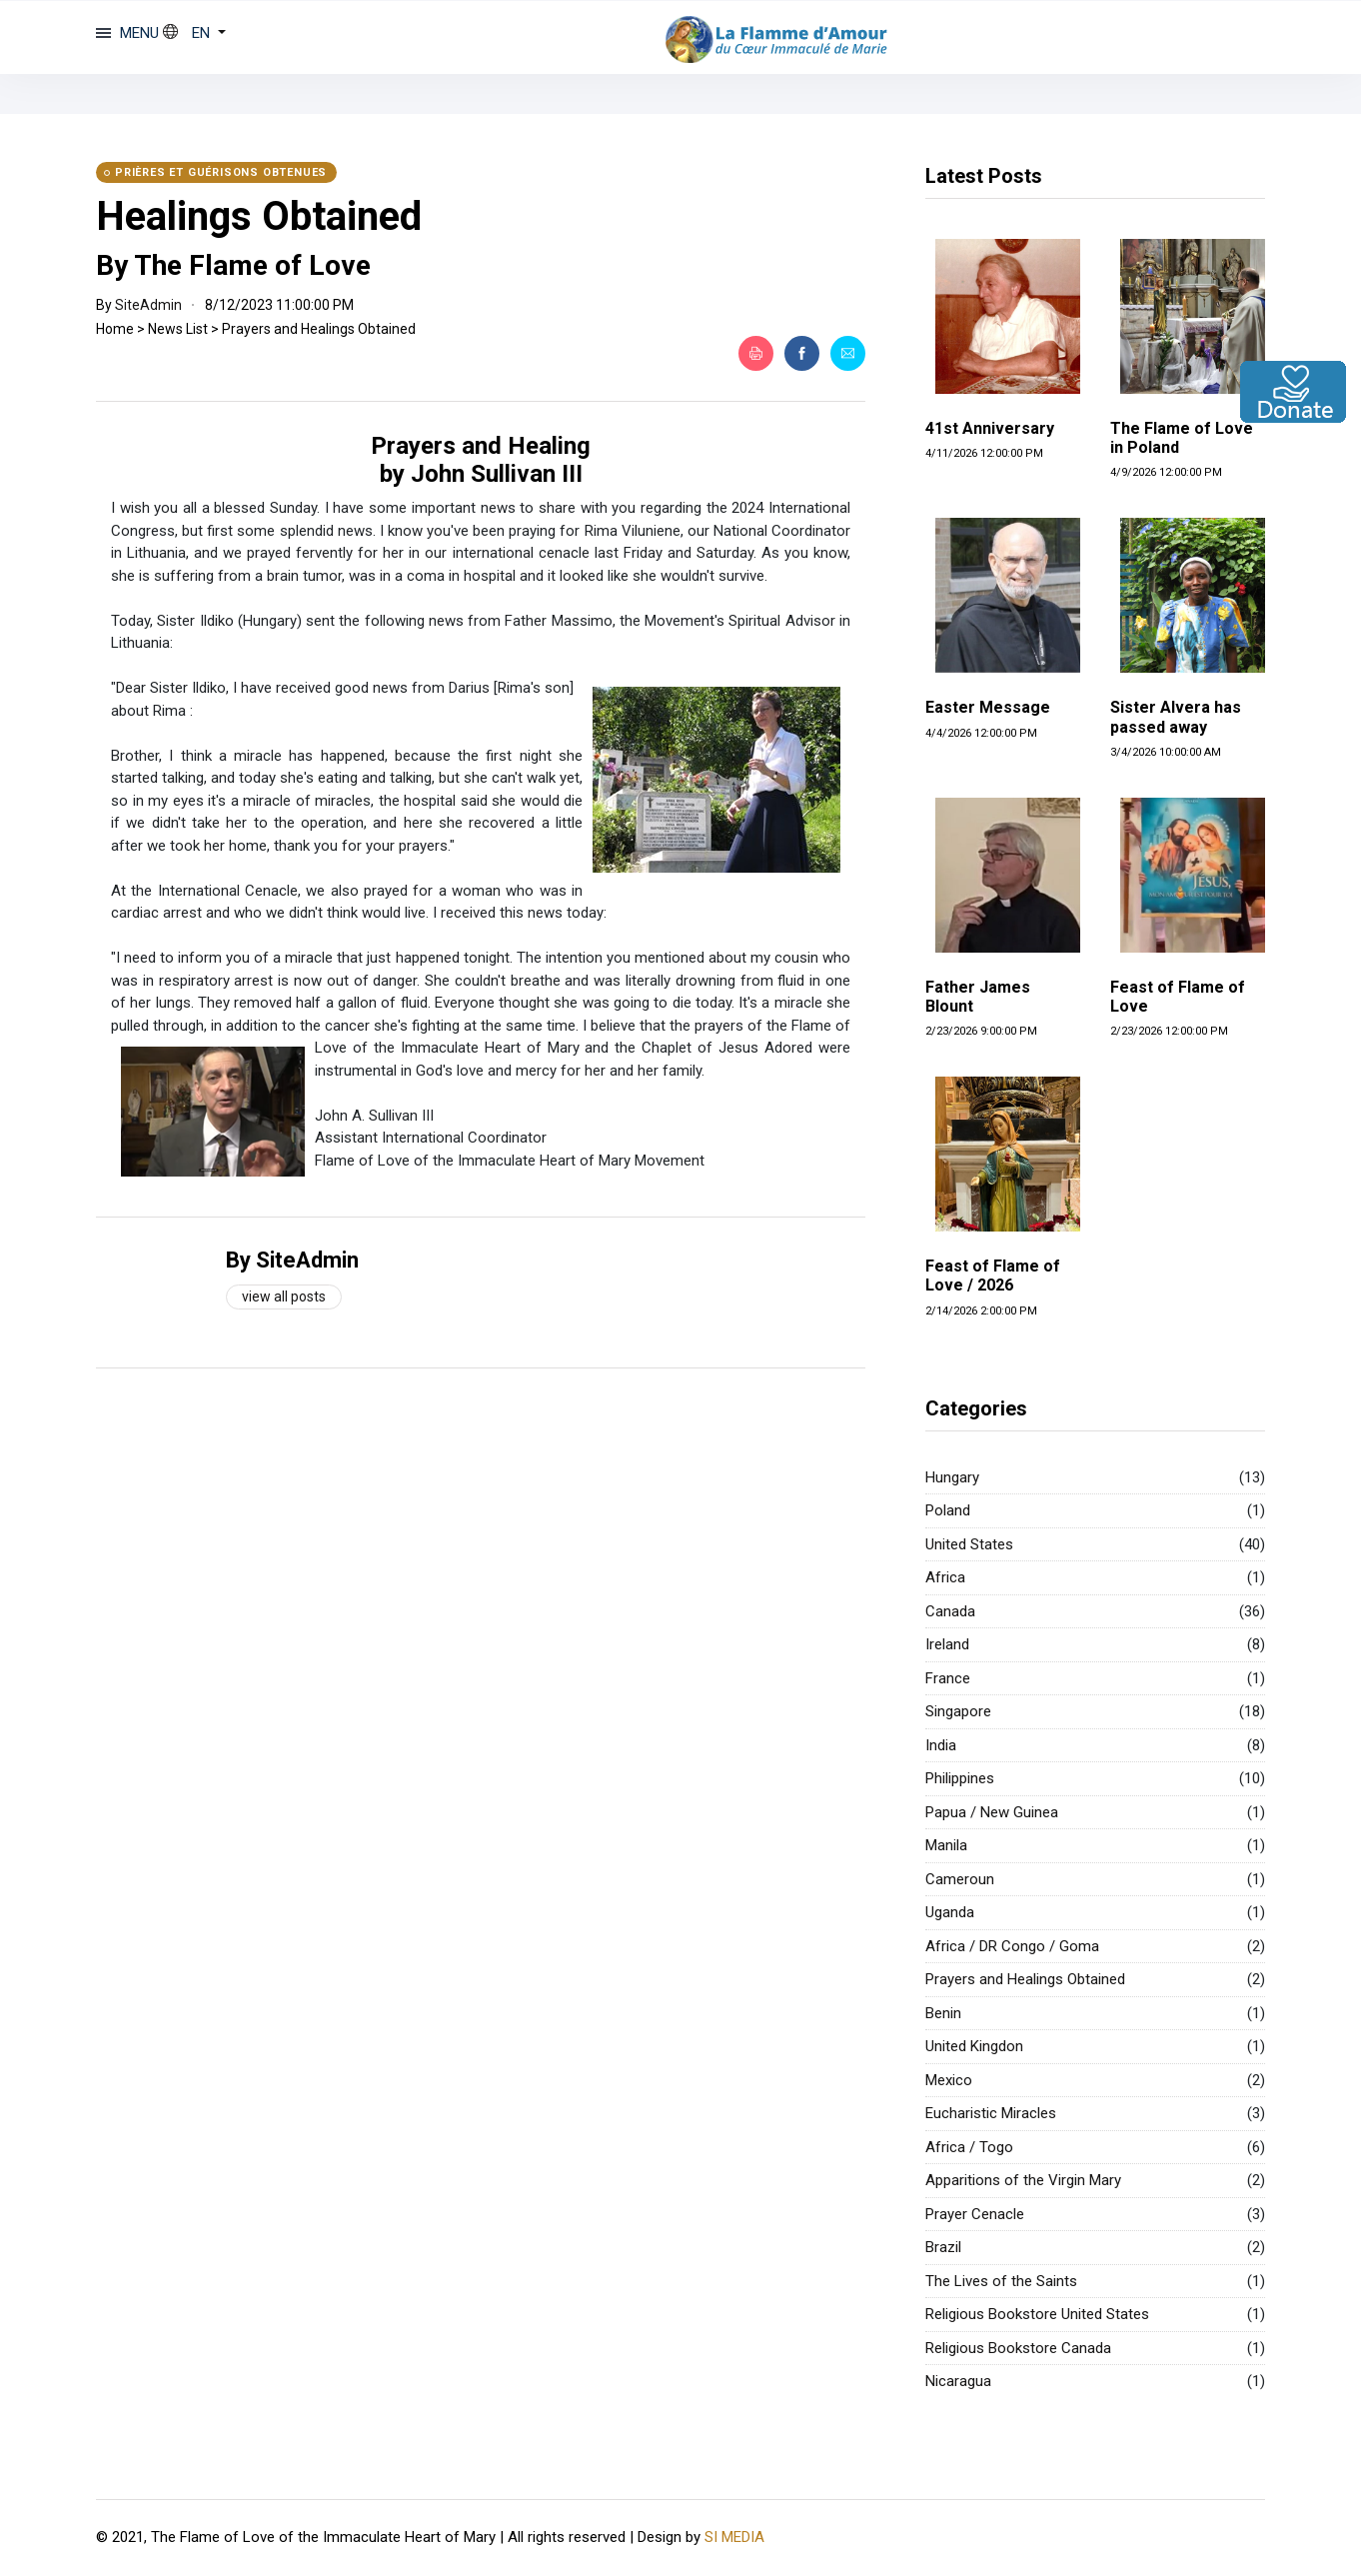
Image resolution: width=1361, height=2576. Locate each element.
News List (178, 329)
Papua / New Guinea (991, 1812)
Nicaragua (958, 2381)
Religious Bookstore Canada (1018, 2348)
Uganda (949, 1912)
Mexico (948, 2080)
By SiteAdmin (292, 1260)
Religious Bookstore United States (1037, 2314)
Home (115, 329)
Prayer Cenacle (974, 2214)
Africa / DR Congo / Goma (1012, 1946)
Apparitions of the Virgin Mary (1023, 2180)
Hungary (952, 1477)
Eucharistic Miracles (990, 2113)
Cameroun (959, 1879)
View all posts (284, 1296)
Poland (947, 1510)
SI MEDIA (734, 2537)
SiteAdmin (148, 305)
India (940, 1745)
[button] (194, 33)
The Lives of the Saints (1001, 2281)
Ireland (947, 1644)
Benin (943, 2013)
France (947, 1678)
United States (969, 1544)
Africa (945, 1577)
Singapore (958, 1711)
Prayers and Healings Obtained (319, 329)
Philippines (959, 1778)
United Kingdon (974, 2046)
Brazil (943, 2247)
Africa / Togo (969, 2147)
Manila (946, 1845)
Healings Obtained (259, 216)
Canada (950, 1611)
